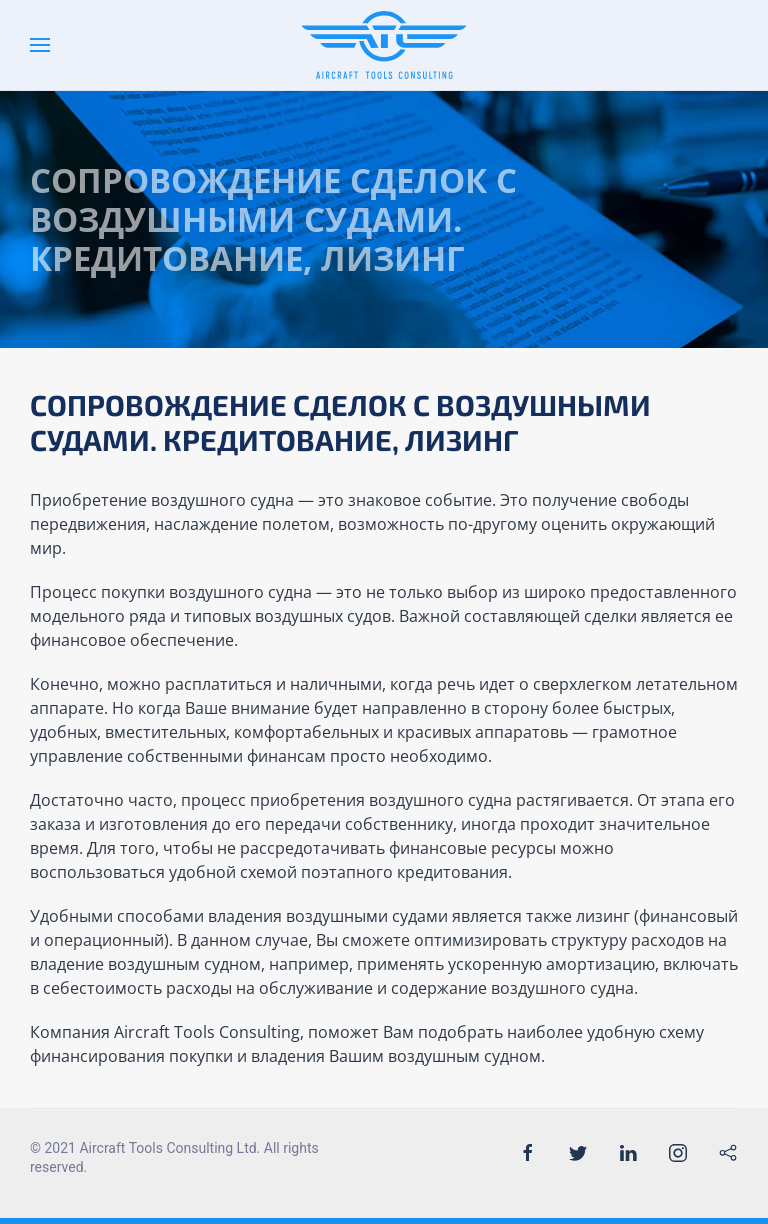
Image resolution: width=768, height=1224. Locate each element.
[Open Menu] (40, 45)
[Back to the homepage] (384, 45)
